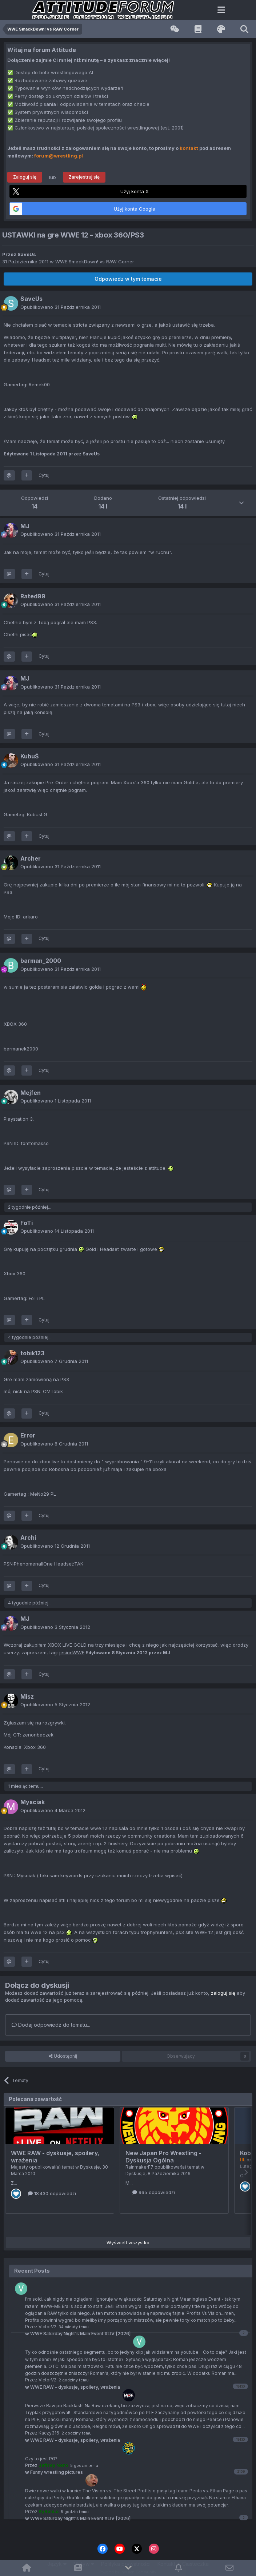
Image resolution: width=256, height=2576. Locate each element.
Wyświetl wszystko (128, 2242)
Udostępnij (63, 2056)
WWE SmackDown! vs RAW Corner (94, 261)
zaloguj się (223, 1993)
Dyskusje (90, 2167)
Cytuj (44, 475)
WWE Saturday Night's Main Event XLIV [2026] (78, 2518)
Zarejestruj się (84, 177)
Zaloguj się (24, 177)
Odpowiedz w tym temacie (128, 279)
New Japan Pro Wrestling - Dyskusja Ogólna (163, 2156)
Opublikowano (60, 307)
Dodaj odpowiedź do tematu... (51, 2025)
